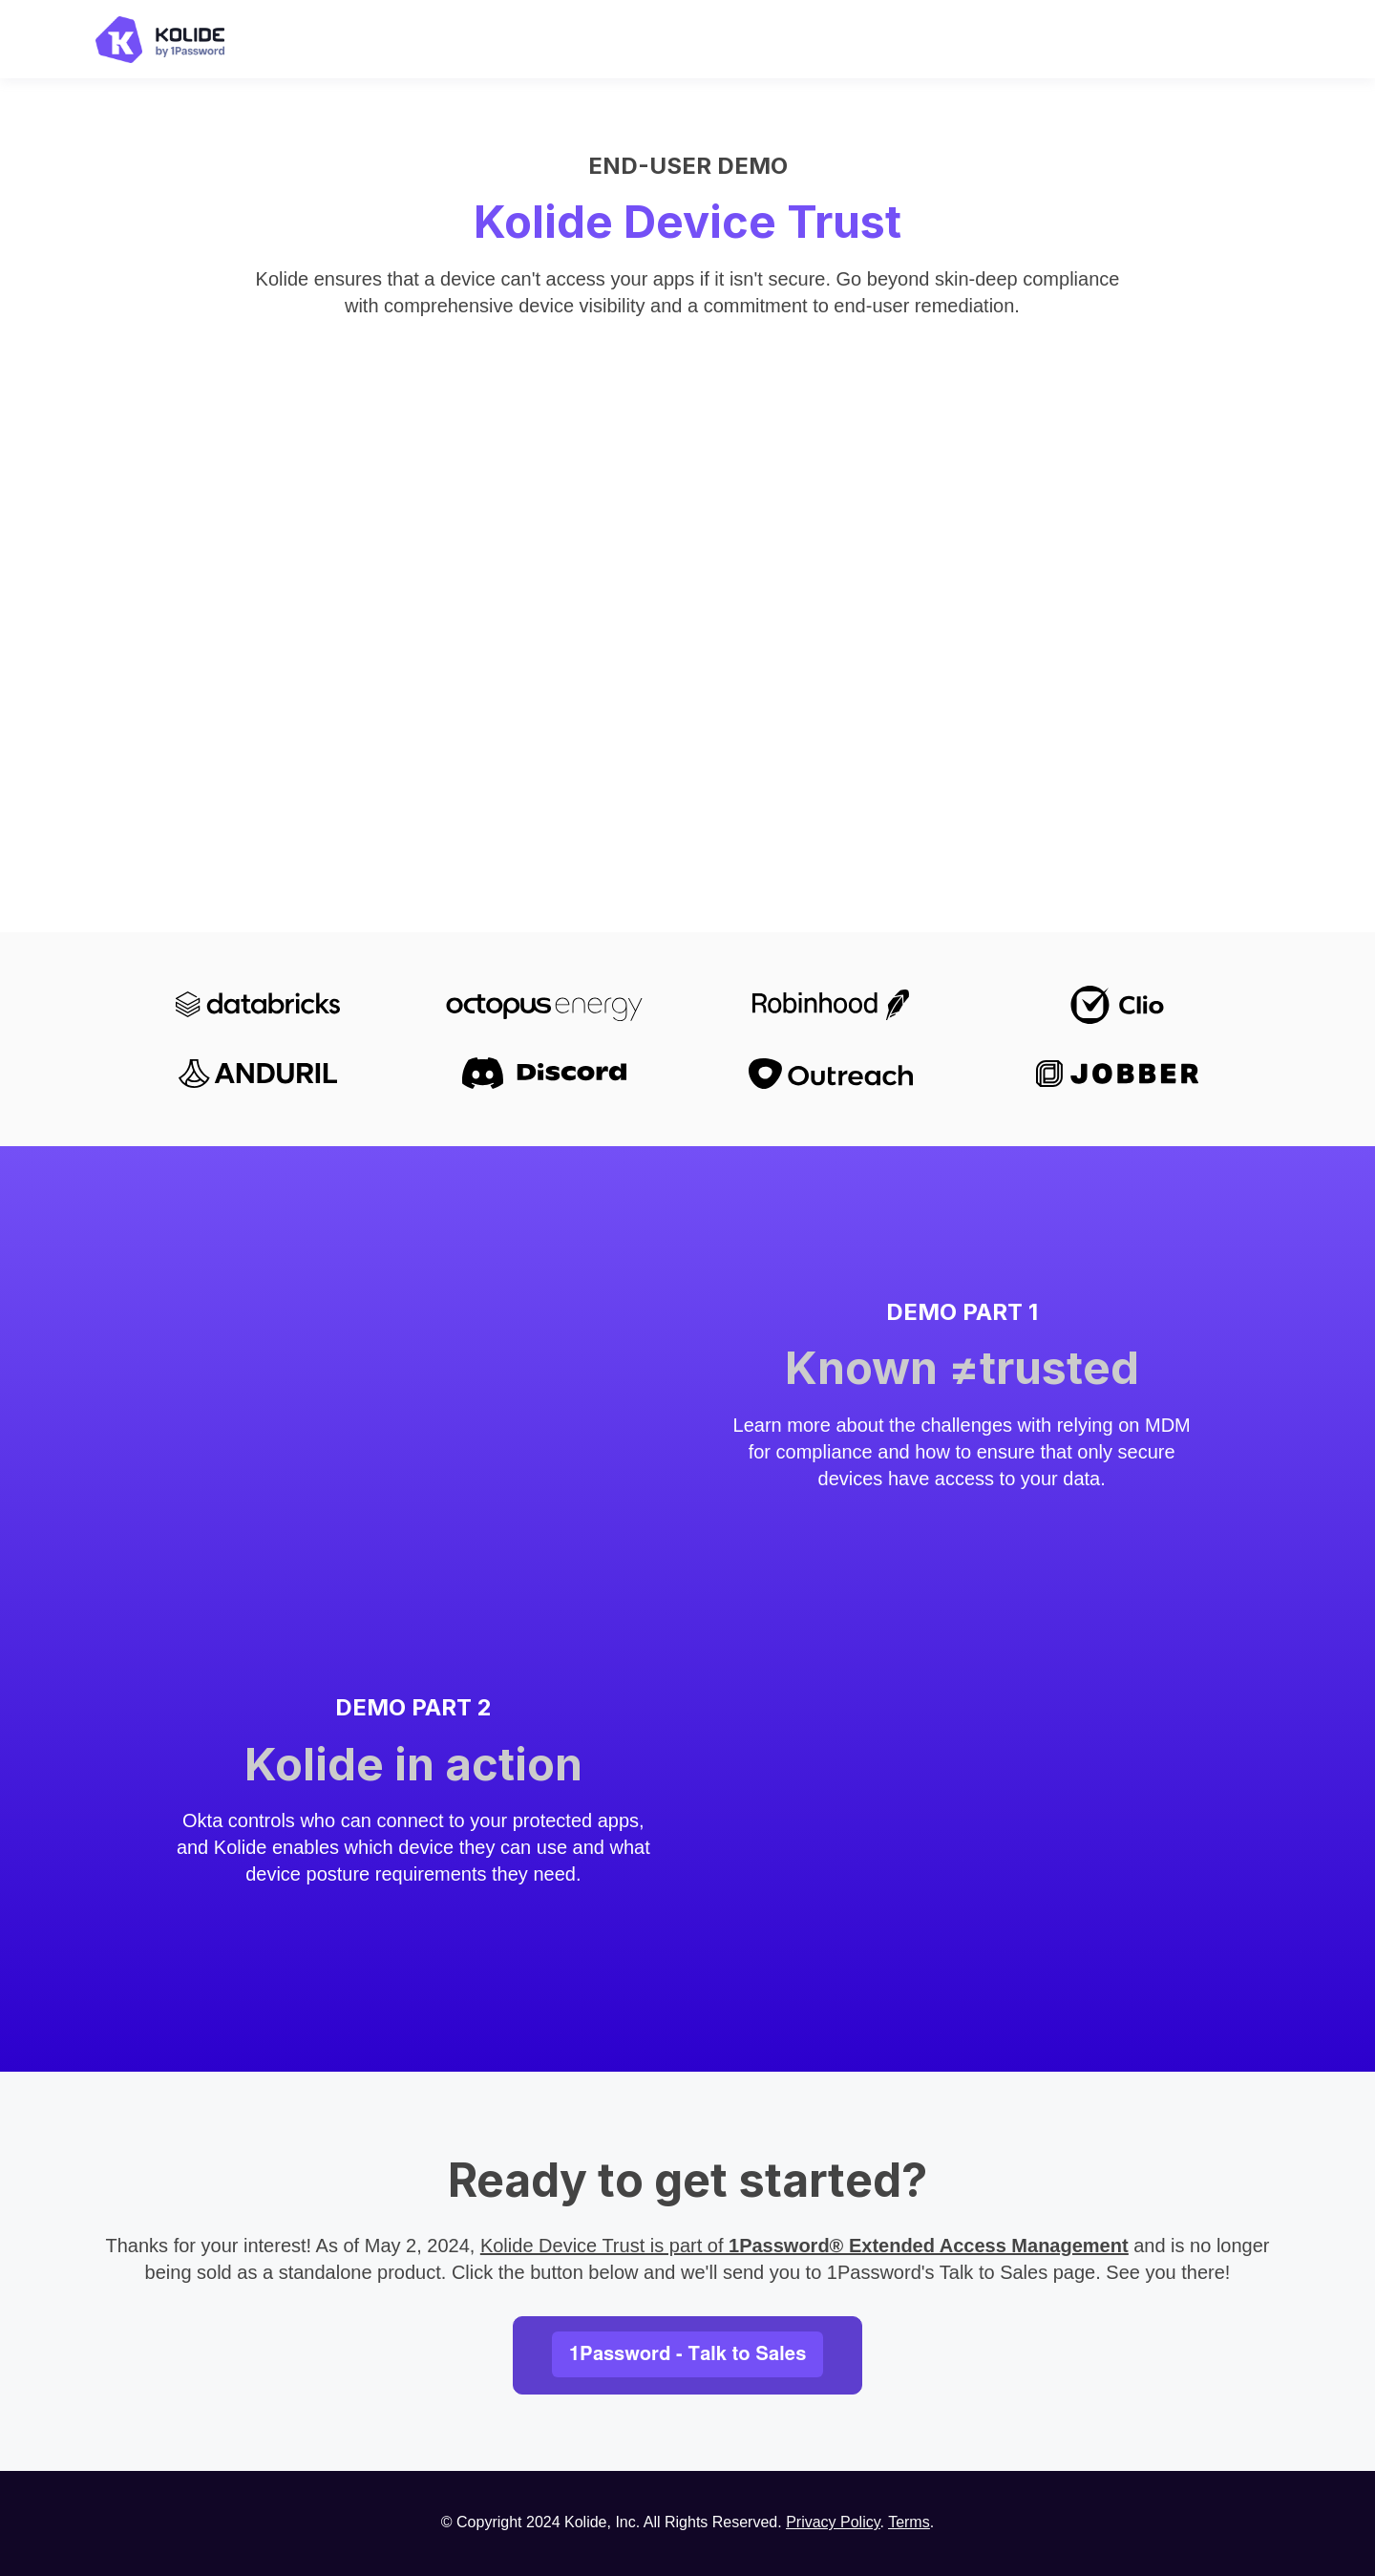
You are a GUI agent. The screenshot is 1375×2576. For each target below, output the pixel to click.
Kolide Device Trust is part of (804, 2245)
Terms (909, 2522)
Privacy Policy (832, 2522)
